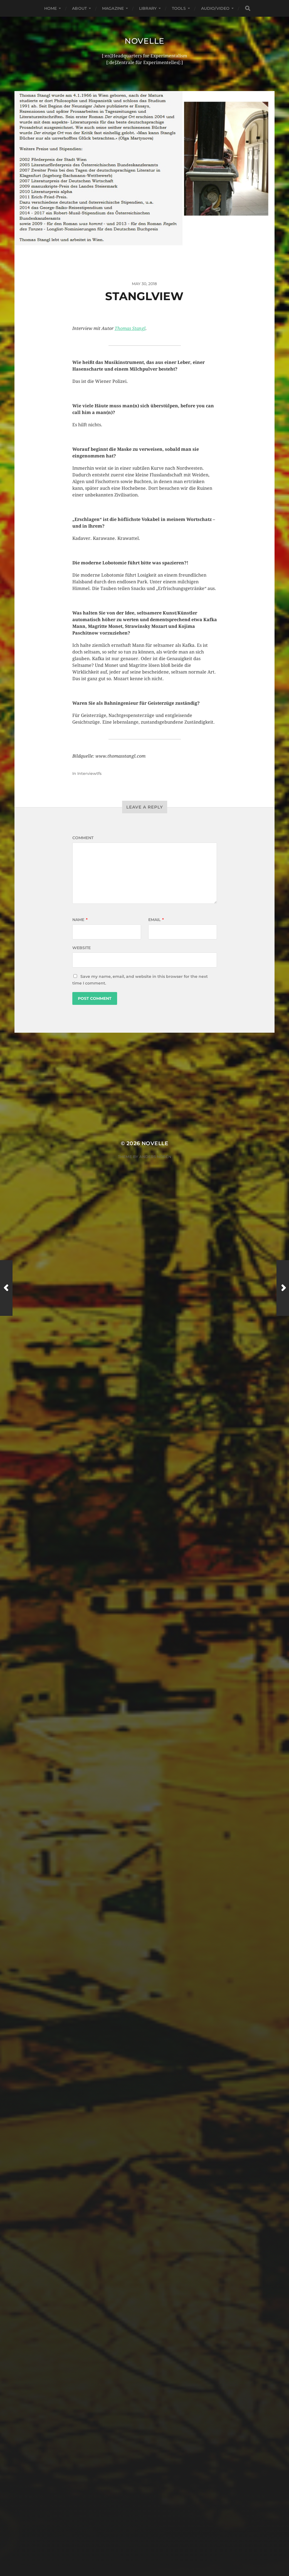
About (79, 8)
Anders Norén (155, 1156)
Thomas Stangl (130, 328)
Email (156, 919)
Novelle (144, 41)
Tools (179, 8)
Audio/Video (215, 8)
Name (80, 919)
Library (148, 8)
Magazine (113, 8)
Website (81, 947)
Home (50, 8)
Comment (82, 837)
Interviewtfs (89, 773)
